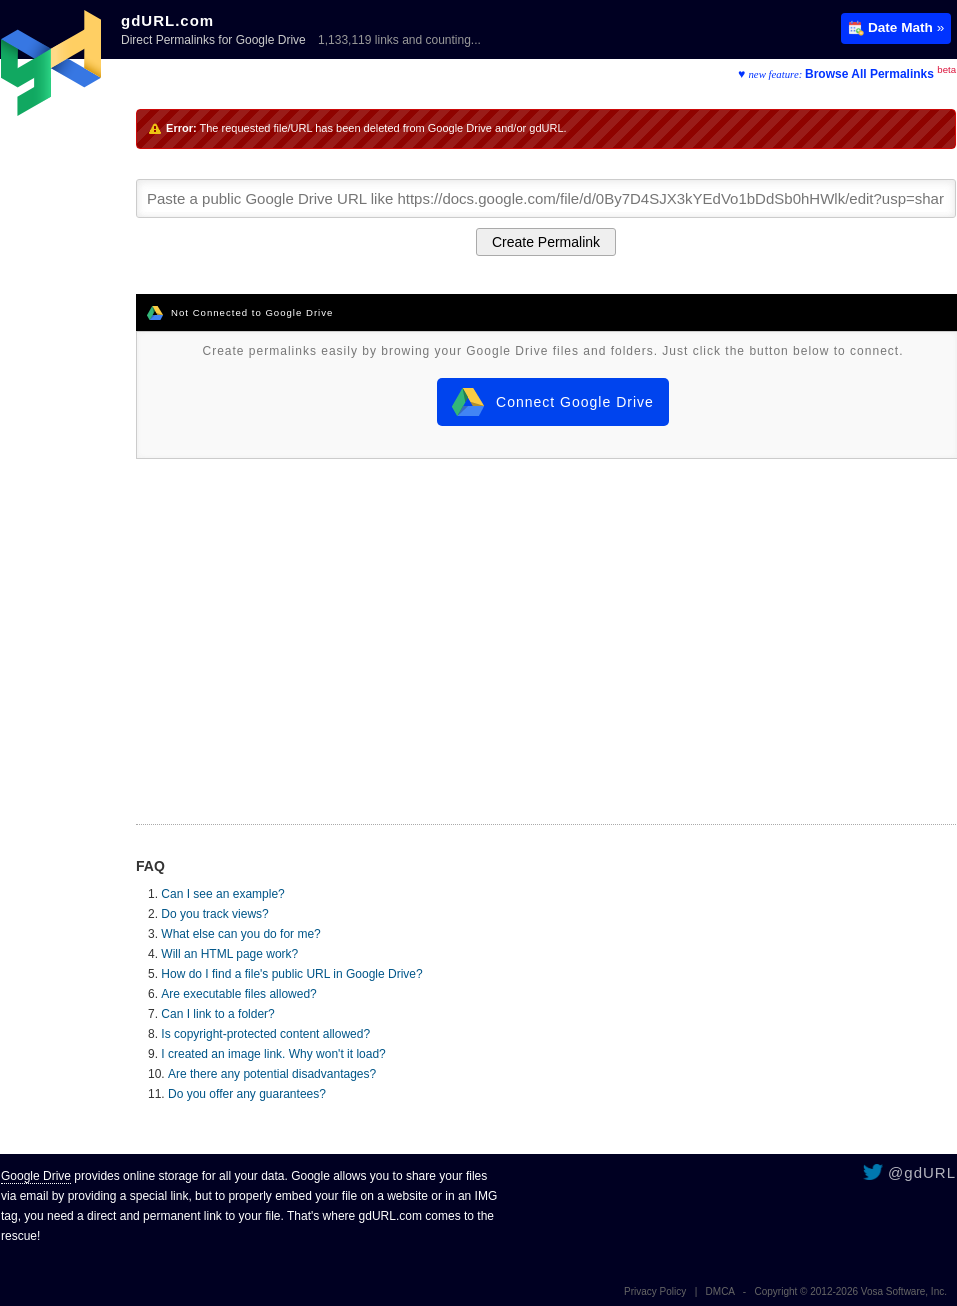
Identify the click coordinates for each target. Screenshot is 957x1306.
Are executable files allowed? (238, 994)
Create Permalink (546, 242)
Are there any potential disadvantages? (272, 1074)
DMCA (720, 1291)
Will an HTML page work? (229, 954)
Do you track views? (214, 914)
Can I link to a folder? (217, 1014)
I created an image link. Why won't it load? (273, 1054)
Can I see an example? (222, 894)
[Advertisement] (546, 620)
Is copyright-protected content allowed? (265, 1034)
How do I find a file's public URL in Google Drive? (291, 974)
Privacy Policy (655, 1291)
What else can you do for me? (240, 934)
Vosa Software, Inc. (904, 1291)
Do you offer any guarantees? (247, 1094)
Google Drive (36, 1176)
